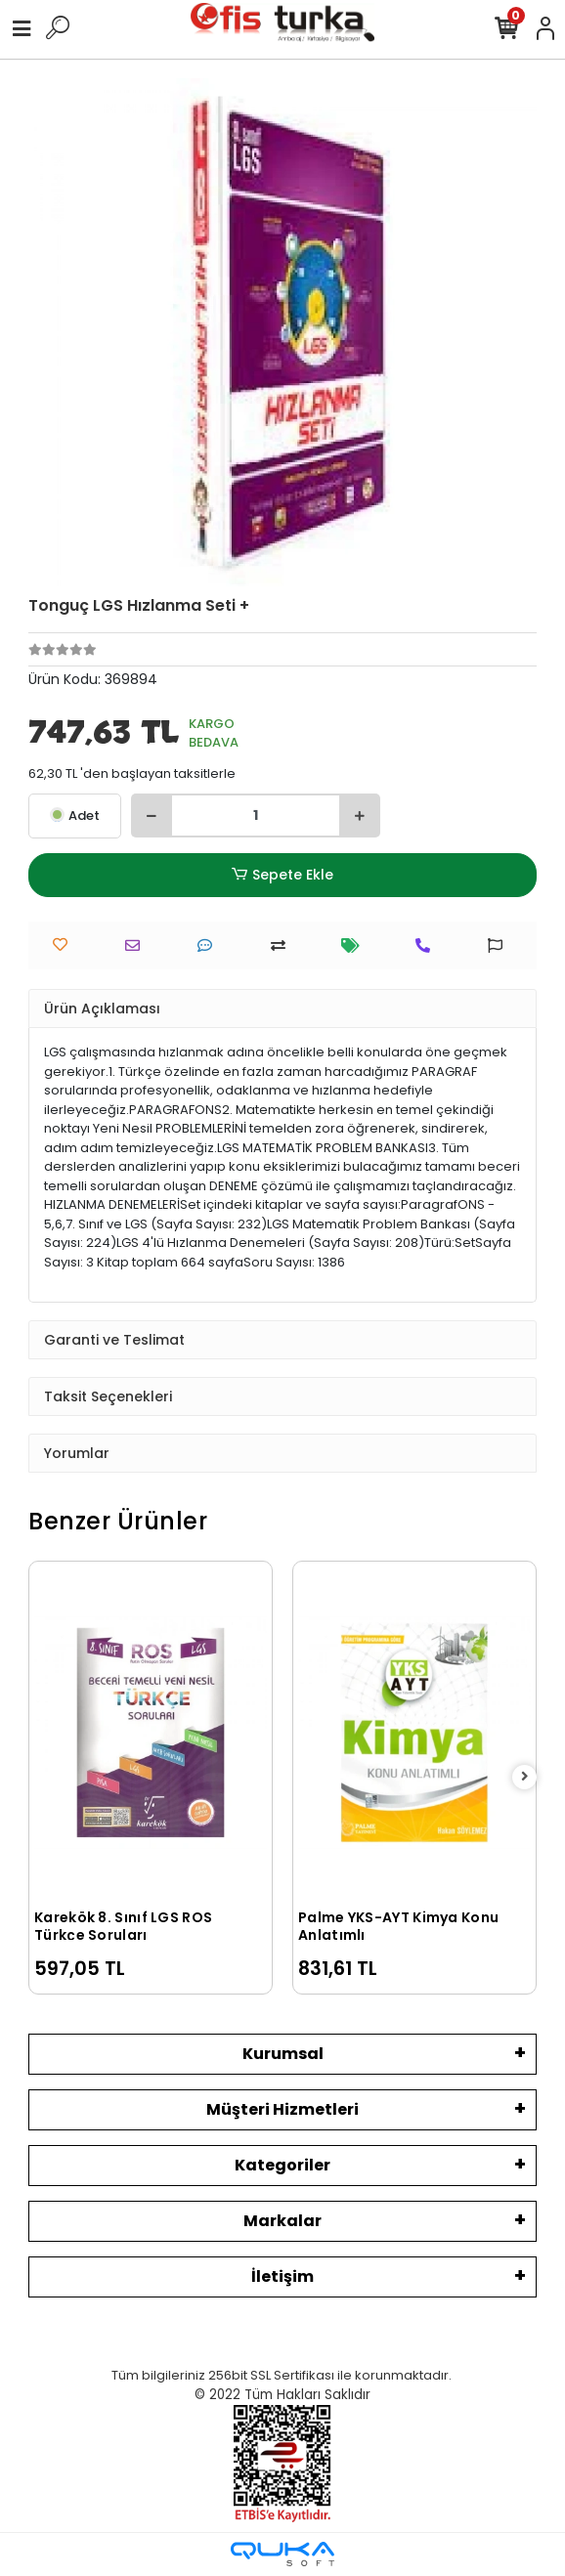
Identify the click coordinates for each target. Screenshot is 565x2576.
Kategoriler (282, 2165)
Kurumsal (283, 2053)
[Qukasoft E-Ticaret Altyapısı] (282, 2554)
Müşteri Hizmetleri (282, 2109)
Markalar (282, 2221)
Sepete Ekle (282, 875)
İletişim (282, 2276)
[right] (525, 1777)
